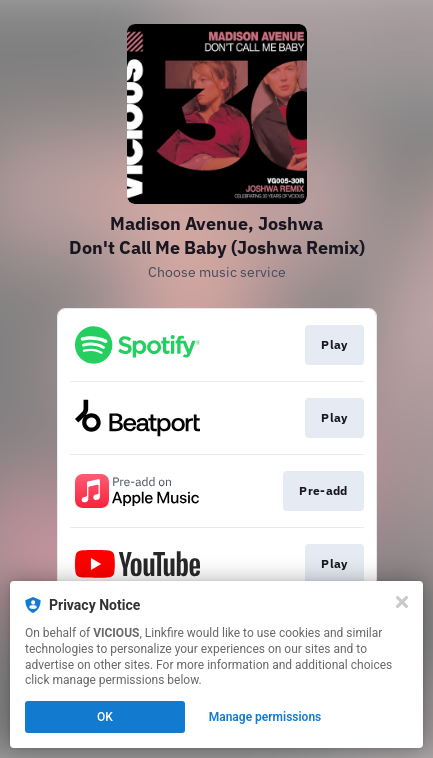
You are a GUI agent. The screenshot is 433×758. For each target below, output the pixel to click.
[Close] (402, 602)
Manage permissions (265, 717)
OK (105, 717)
